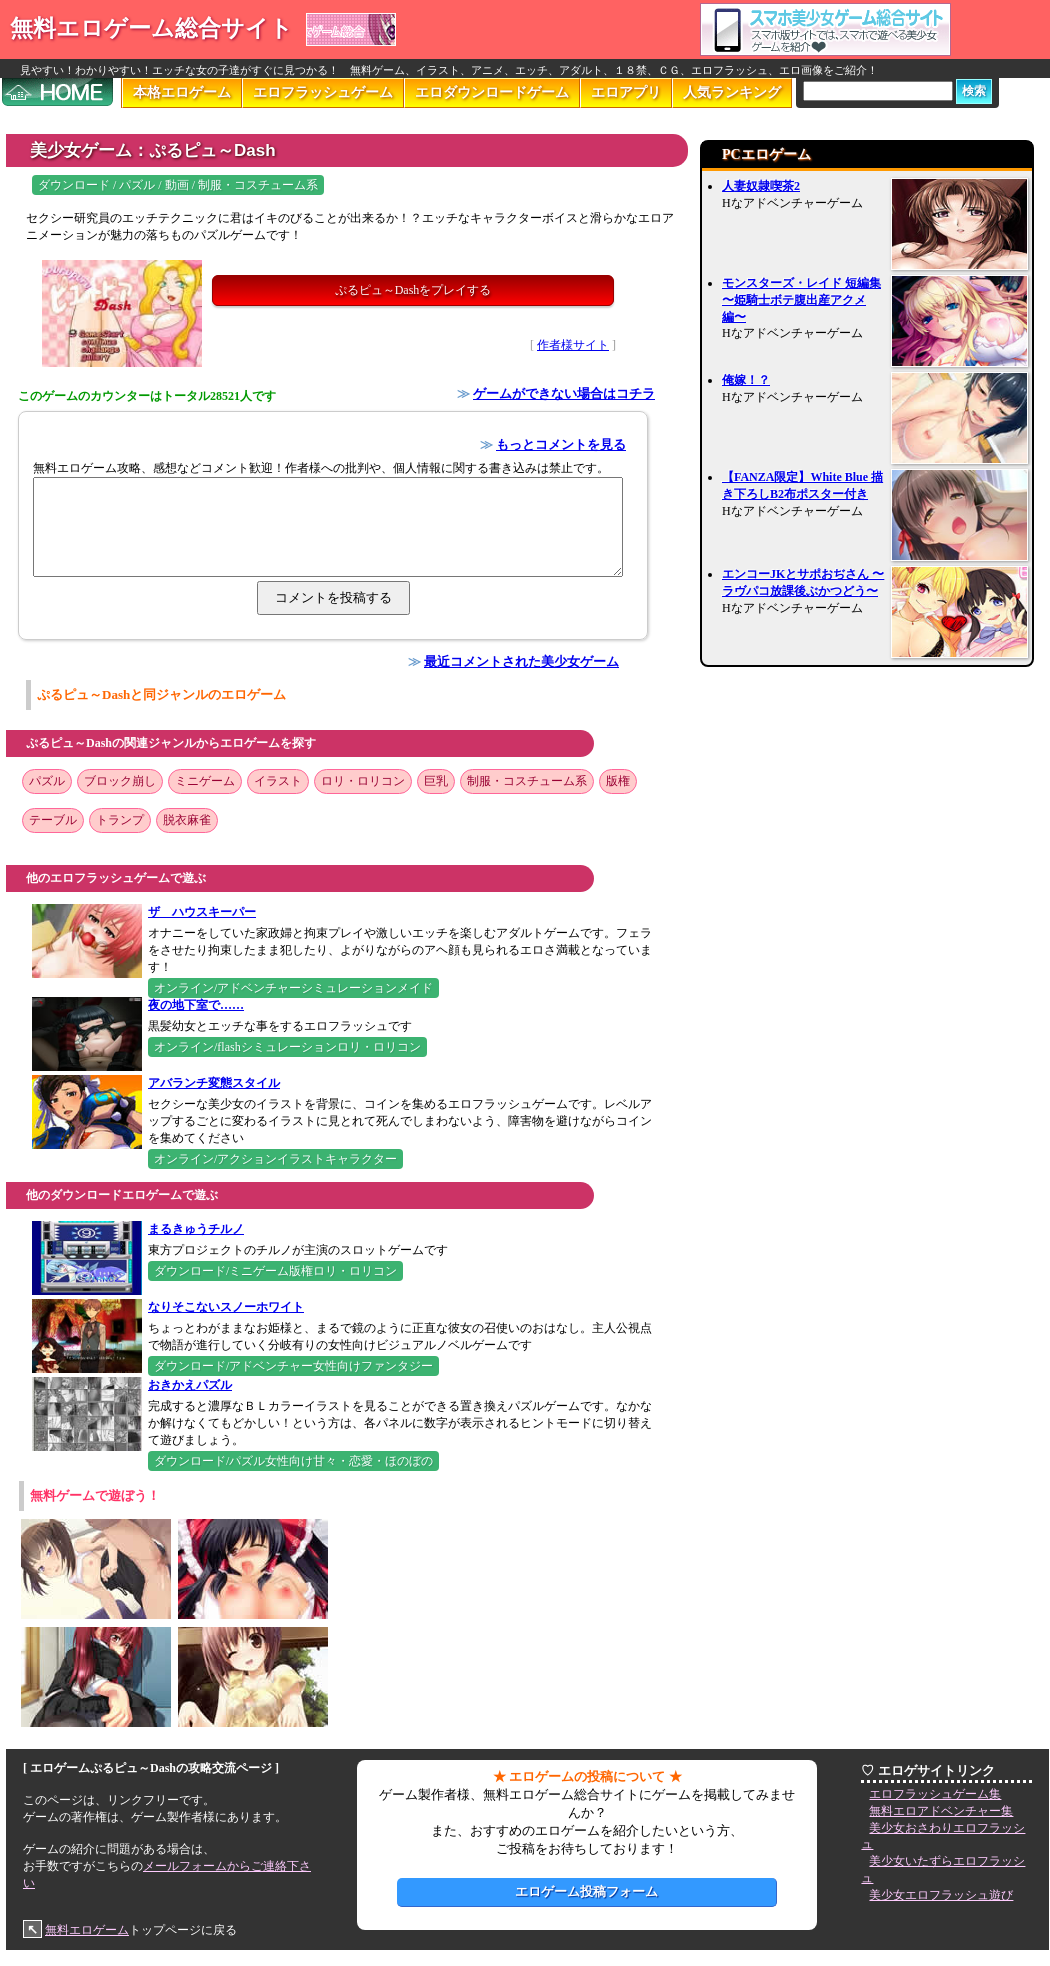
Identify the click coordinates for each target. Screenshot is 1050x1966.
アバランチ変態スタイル (214, 1083)
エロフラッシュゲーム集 (935, 1794)
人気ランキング (732, 92)
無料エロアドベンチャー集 (941, 1811)
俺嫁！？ (746, 380)
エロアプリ (626, 92)
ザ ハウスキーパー (202, 912)
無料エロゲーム (87, 1930)
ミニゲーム (205, 781)
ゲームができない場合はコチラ (564, 393)
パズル (47, 781)
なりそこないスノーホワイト (226, 1307)
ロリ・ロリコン (363, 781)
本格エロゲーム (182, 92)
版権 (618, 781)
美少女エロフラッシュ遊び (941, 1895)
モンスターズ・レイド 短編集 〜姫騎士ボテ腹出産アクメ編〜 (801, 300)
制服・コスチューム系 (527, 781)
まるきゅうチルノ (196, 1229)
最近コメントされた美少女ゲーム (521, 661)
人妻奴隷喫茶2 (761, 186)
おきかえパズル (190, 1385)
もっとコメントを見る (561, 444)
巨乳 (436, 781)
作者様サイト (573, 345)
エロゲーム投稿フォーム (586, 1891)
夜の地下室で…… (196, 1005)
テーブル (53, 820)
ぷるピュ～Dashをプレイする (413, 290)
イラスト (278, 781)
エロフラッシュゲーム (323, 92)
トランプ (120, 820)
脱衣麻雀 (187, 820)
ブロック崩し (120, 781)
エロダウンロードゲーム (492, 92)
